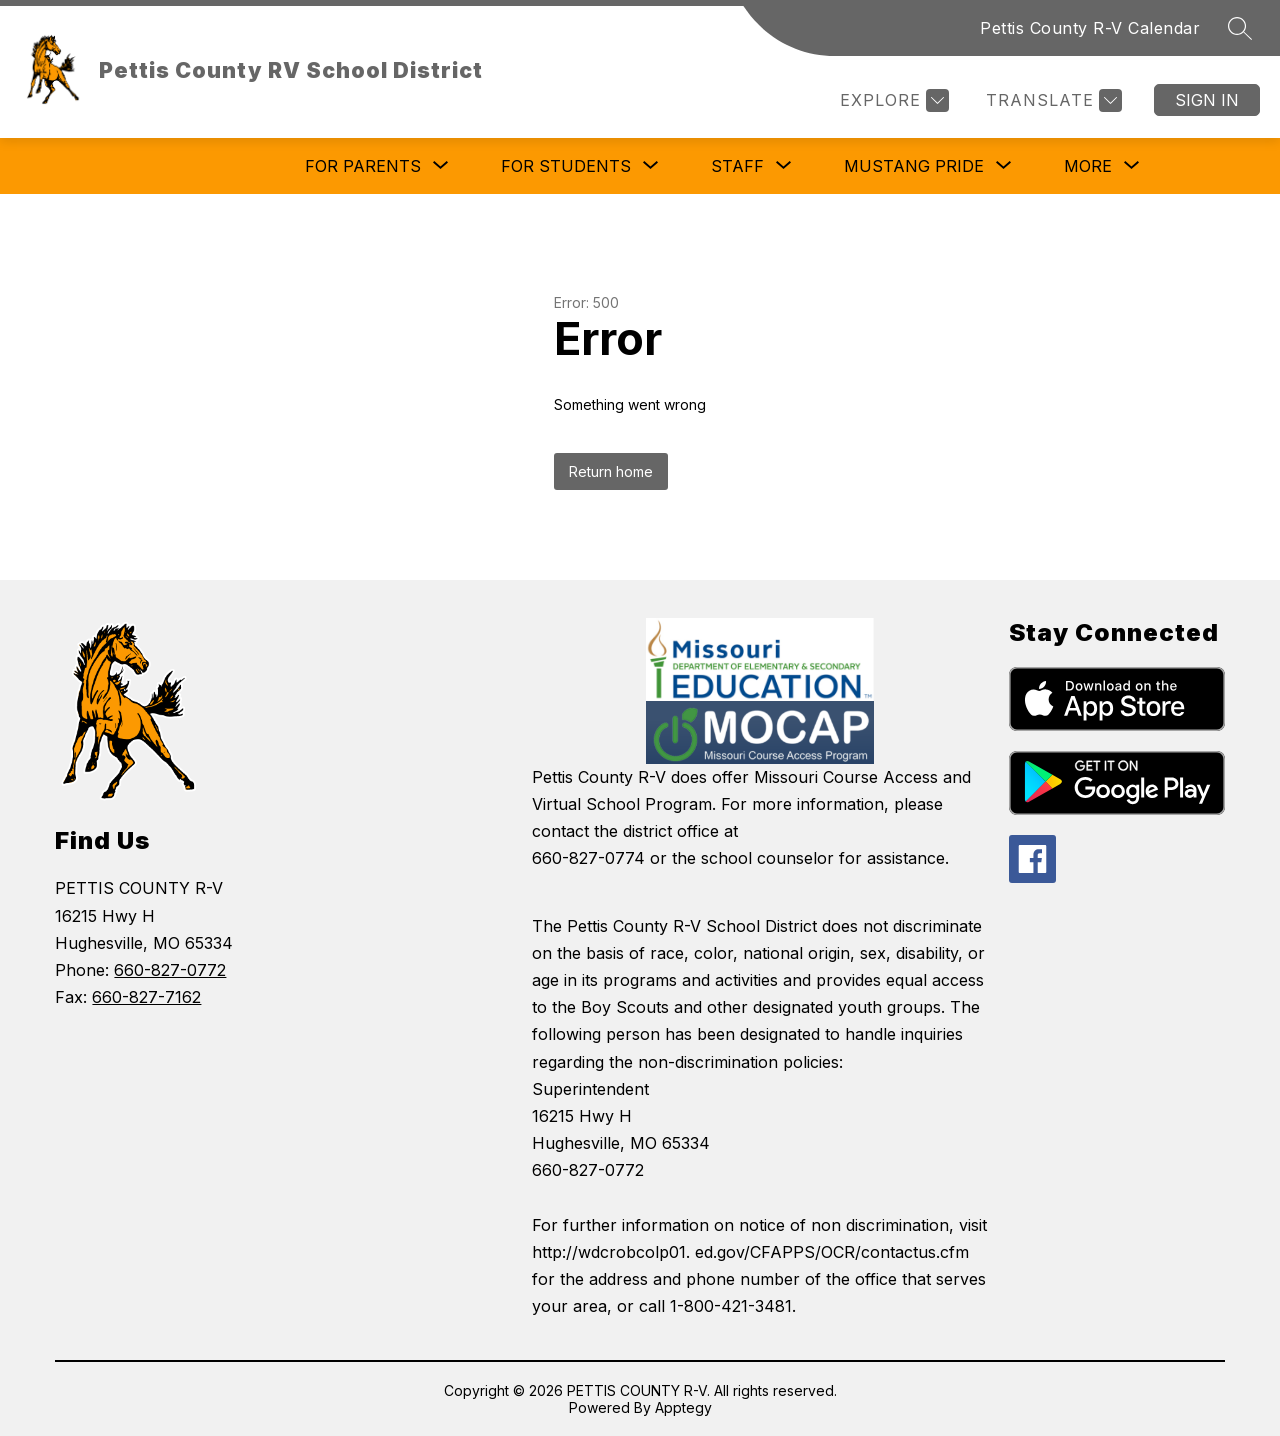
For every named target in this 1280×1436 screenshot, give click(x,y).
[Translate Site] (1051, 100)
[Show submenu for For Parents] (363, 166)
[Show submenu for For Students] (566, 166)
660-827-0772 (170, 970)
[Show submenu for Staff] (737, 166)
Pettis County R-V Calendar (1090, 28)
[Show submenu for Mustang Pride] (914, 166)
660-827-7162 (146, 997)
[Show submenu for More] (1088, 166)
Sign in (1207, 100)
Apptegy (683, 1407)
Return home (611, 471)
